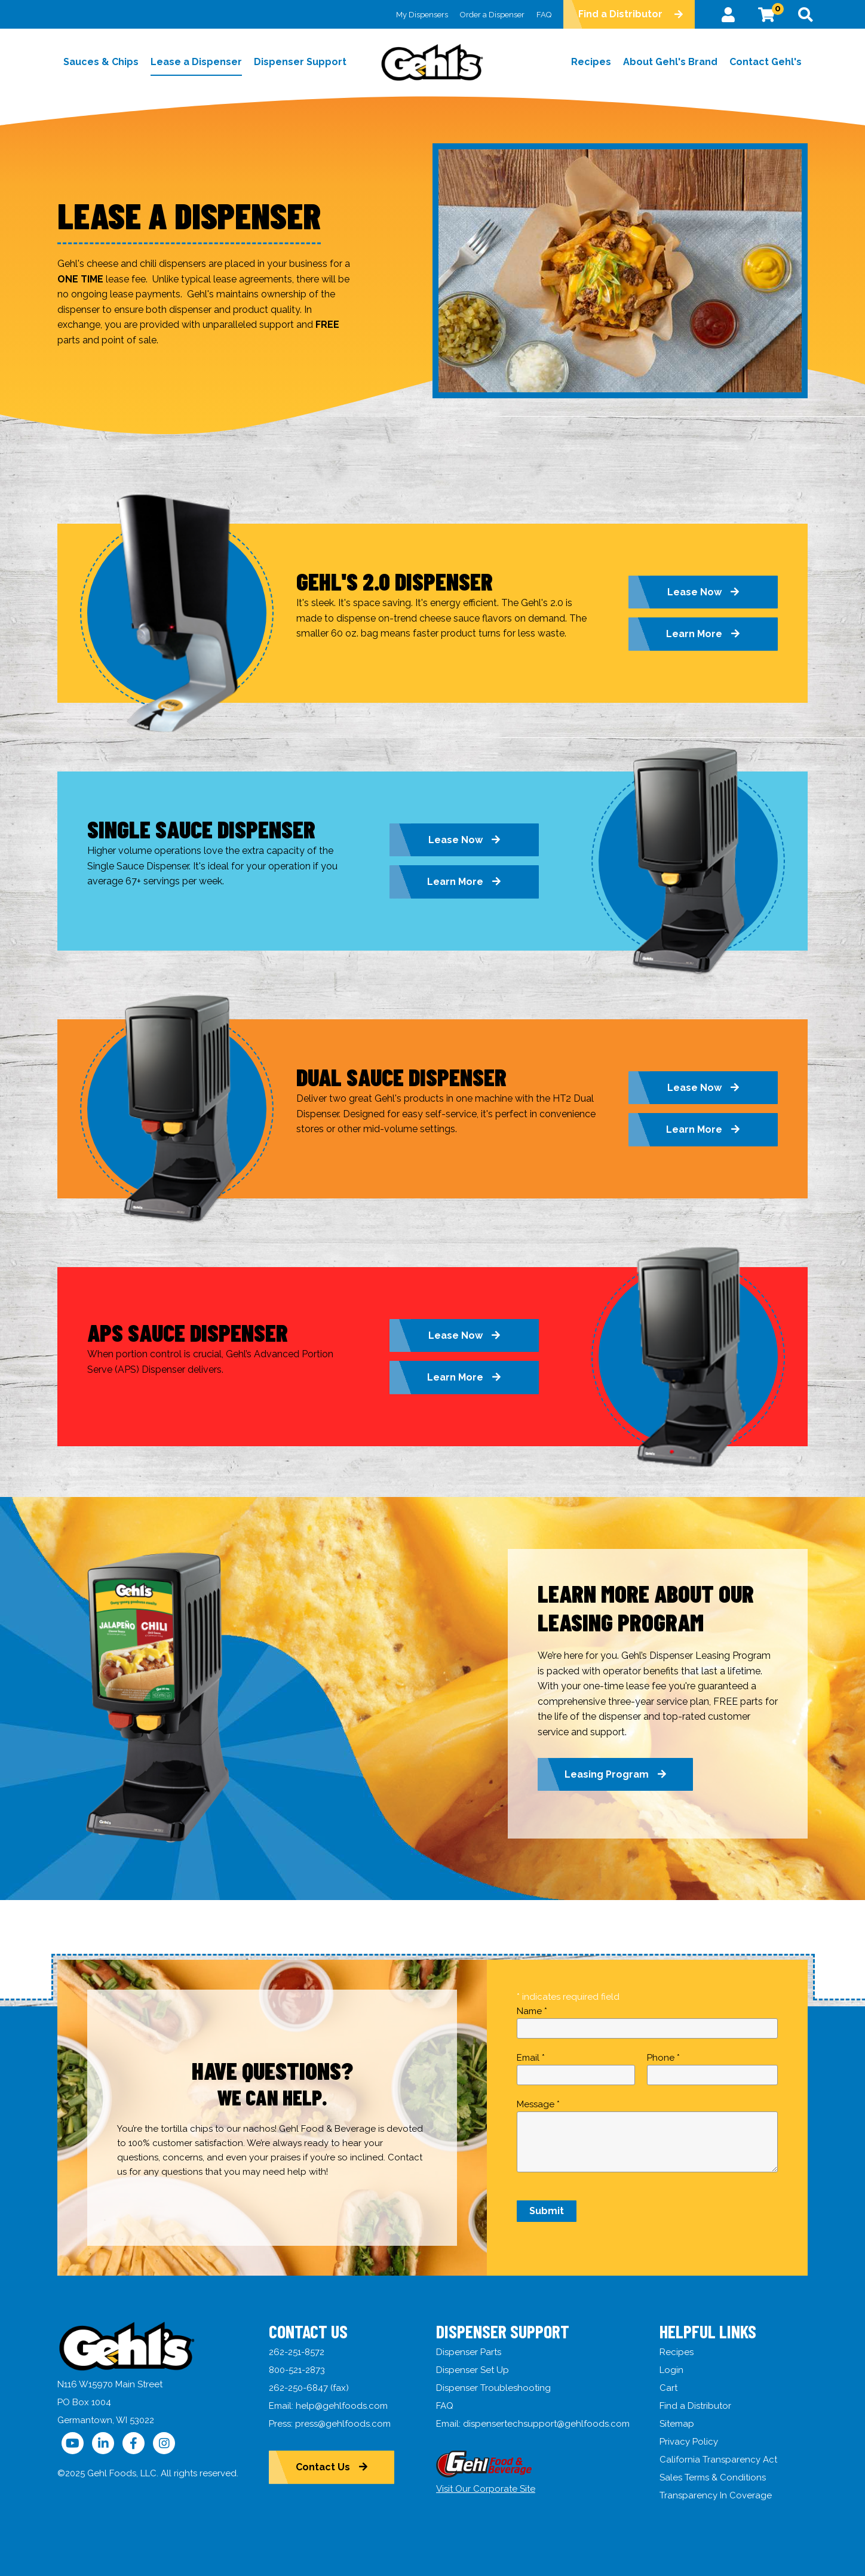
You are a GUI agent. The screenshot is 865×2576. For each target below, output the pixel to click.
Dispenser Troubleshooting (493, 2388)
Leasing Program (607, 1774)
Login (671, 2370)
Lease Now (694, 592)
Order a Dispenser (491, 15)
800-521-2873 (297, 2370)
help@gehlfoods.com (342, 2405)
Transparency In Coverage (716, 2495)
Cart (668, 2388)
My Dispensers (421, 15)
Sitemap (677, 2423)
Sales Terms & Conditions (713, 2477)
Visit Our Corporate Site (485, 2488)
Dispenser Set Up (472, 2370)
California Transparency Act (718, 2459)
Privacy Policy (689, 2441)
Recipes (677, 2352)
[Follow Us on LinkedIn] (103, 2443)
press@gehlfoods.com (343, 2423)
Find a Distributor (620, 14)
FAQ (543, 15)
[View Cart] (766, 14)
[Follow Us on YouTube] (73, 2443)
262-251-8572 (296, 2352)
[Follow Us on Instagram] (164, 2443)
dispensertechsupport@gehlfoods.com (546, 2423)
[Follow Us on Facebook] (133, 2443)
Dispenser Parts (468, 2352)
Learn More (694, 634)
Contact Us (323, 2467)
